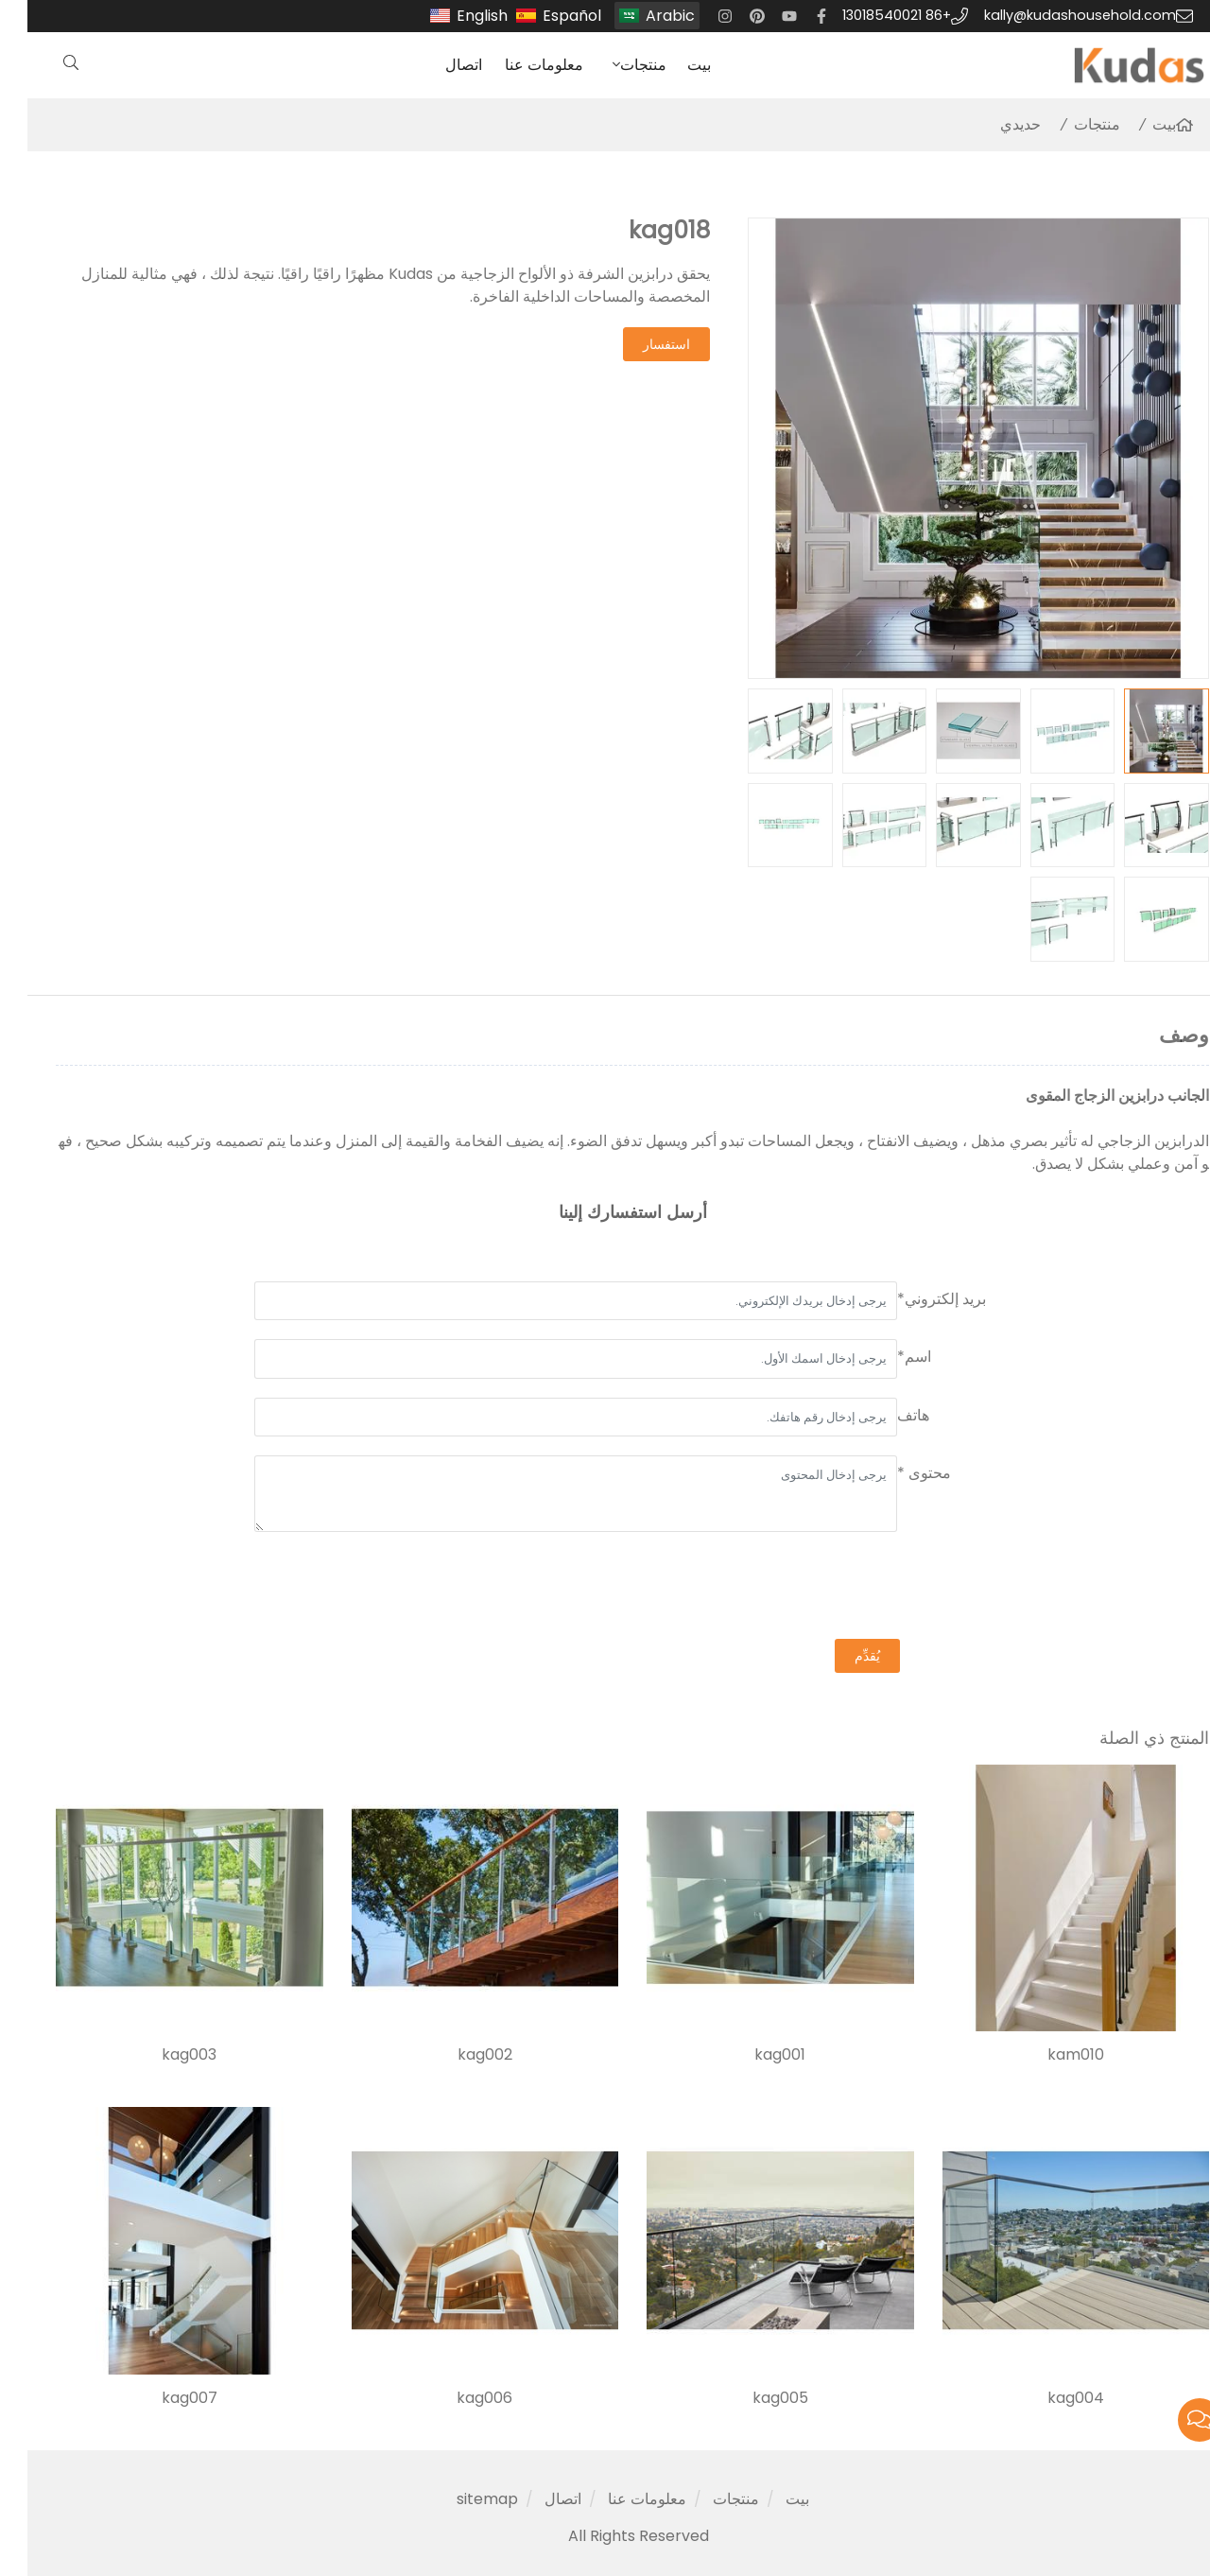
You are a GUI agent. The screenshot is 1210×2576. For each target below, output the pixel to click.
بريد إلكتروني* (914, 1299)
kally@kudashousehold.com (1053, 15)
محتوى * (897, 1473)
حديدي (993, 124)
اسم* (887, 1356)
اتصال (436, 65)
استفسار (639, 344)
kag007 (162, 2398)
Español (544, 15)
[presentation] (839, 1588)
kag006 (457, 2398)
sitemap (460, 2499)
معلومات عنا (516, 65)
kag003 (161, 2054)
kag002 (457, 2054)
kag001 (752, 2054)
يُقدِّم (840, 1655)
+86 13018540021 (869, 15)
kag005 (753, 2398)
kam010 (1048, 2054)
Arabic (642, 15)
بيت (671, 65)
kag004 (1048, 2398)
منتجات (616, 65)
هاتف (886, 1415)
